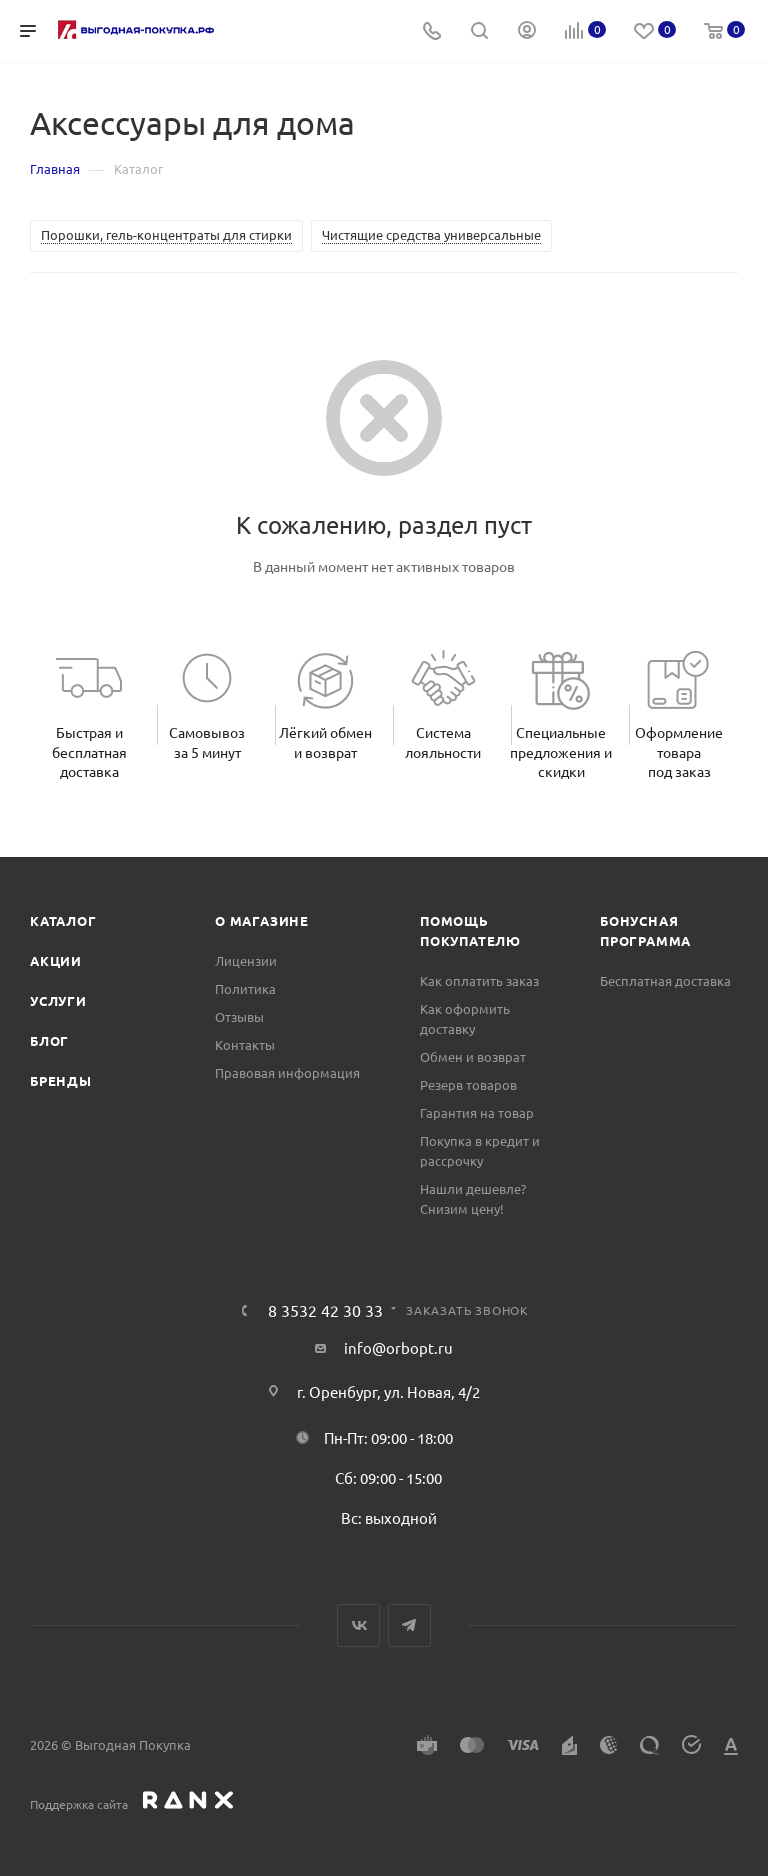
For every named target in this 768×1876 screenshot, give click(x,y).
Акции (56, 960)
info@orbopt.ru (398, 1347)
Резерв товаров (468, 1084)
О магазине (262, 920)
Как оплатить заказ (479, 980)
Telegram (409, 1625)
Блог (49, 1040)
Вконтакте (358, 1625)
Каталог (63, 920)
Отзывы (239, 1016)
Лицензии (246, 960)
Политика (245, 988)
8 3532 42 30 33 (325, 1310)
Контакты (245, 1044)
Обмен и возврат (473, 1056)
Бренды (61, 1080)
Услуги (58, 1000)
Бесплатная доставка (665, 980)
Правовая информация (287, 1072)
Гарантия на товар (477, 1112)
